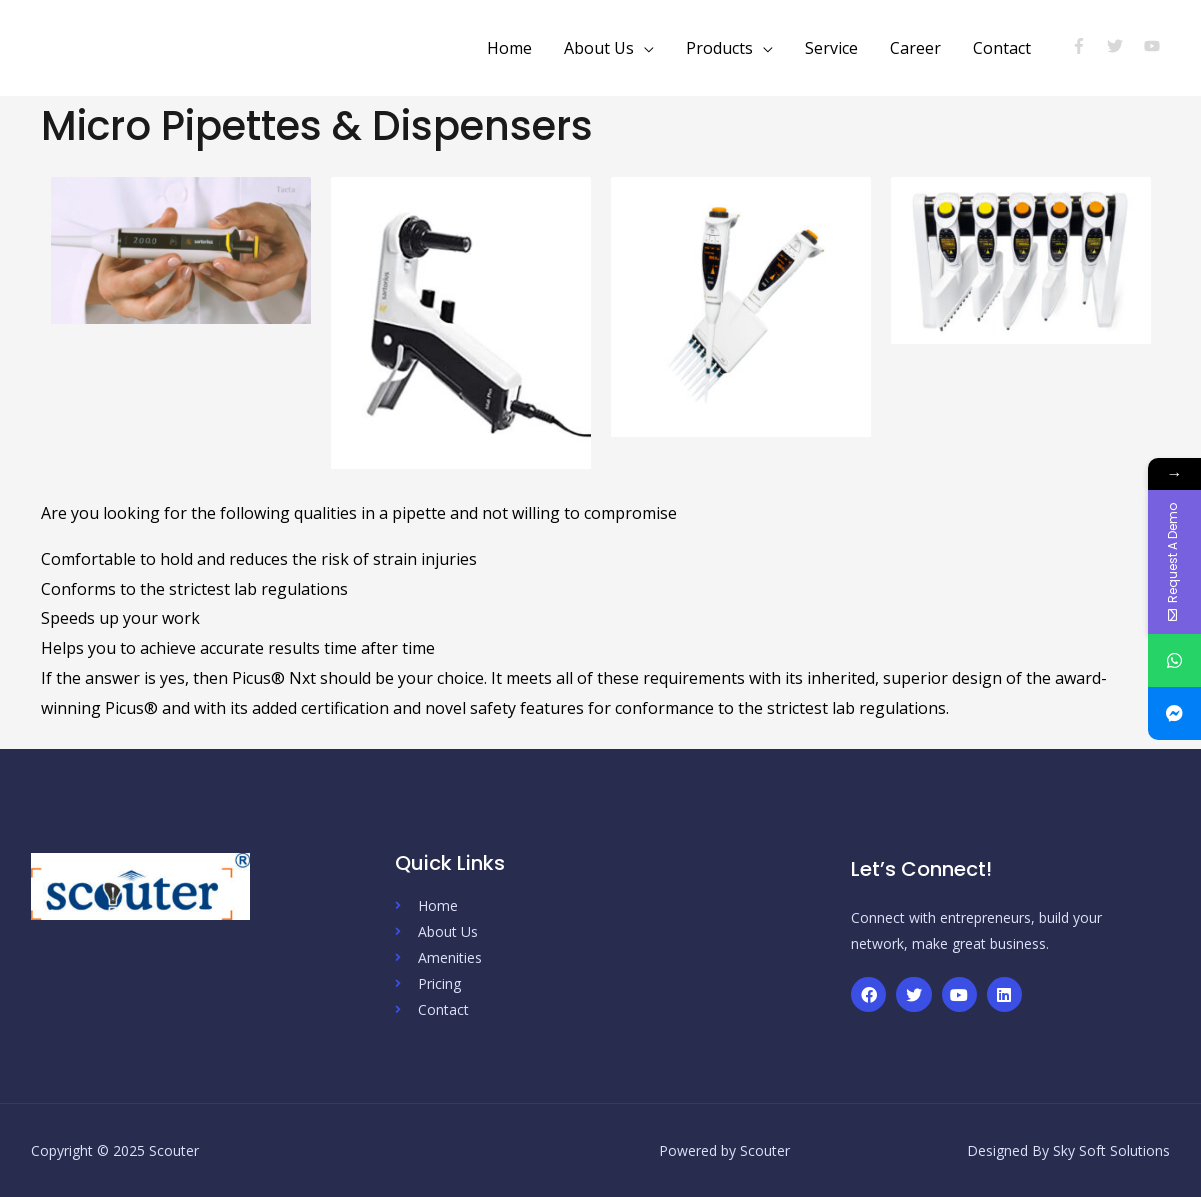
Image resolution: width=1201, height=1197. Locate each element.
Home (509, 48)
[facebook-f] (1087, 46)
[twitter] (1123, 46)
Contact (1002, 48)
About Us (599, 48)
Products (719, 48)
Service (831, 48)
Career (915, 48)
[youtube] (1154, 46)
